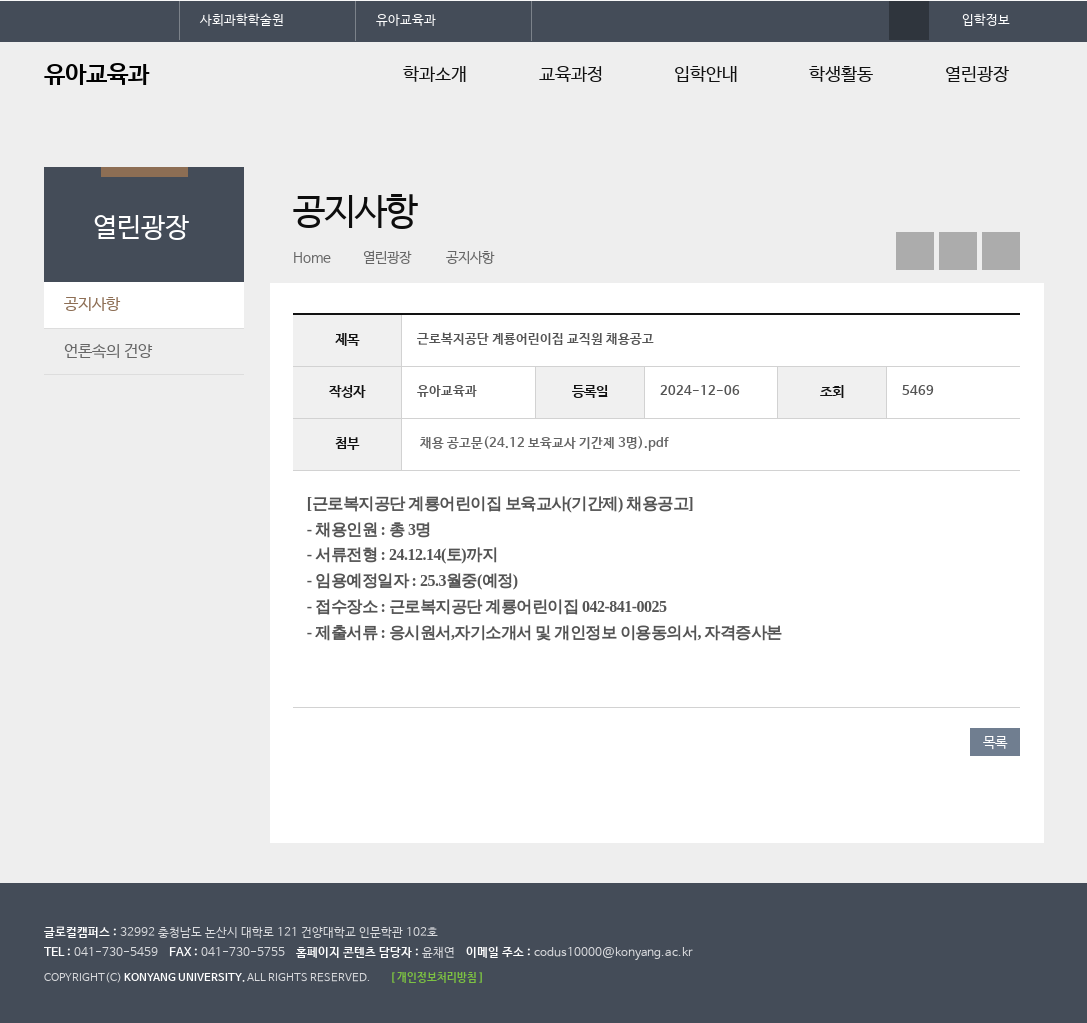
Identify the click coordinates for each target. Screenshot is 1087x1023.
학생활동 (841, 75)
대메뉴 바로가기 (0, 0)
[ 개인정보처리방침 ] (437, 977)
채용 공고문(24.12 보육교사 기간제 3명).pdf (544, 443)
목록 (995, 743)
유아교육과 (406, 20)
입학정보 (986, 20)
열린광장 (977, 75)
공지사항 (92, 304)
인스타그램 (958, 251)
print (1001, 251)
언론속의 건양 (108, 351)
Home (312, 258)
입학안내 (706, 75)
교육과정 (571, 75)
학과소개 (435, 75)
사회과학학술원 (242, 20)
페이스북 (915, 251)
